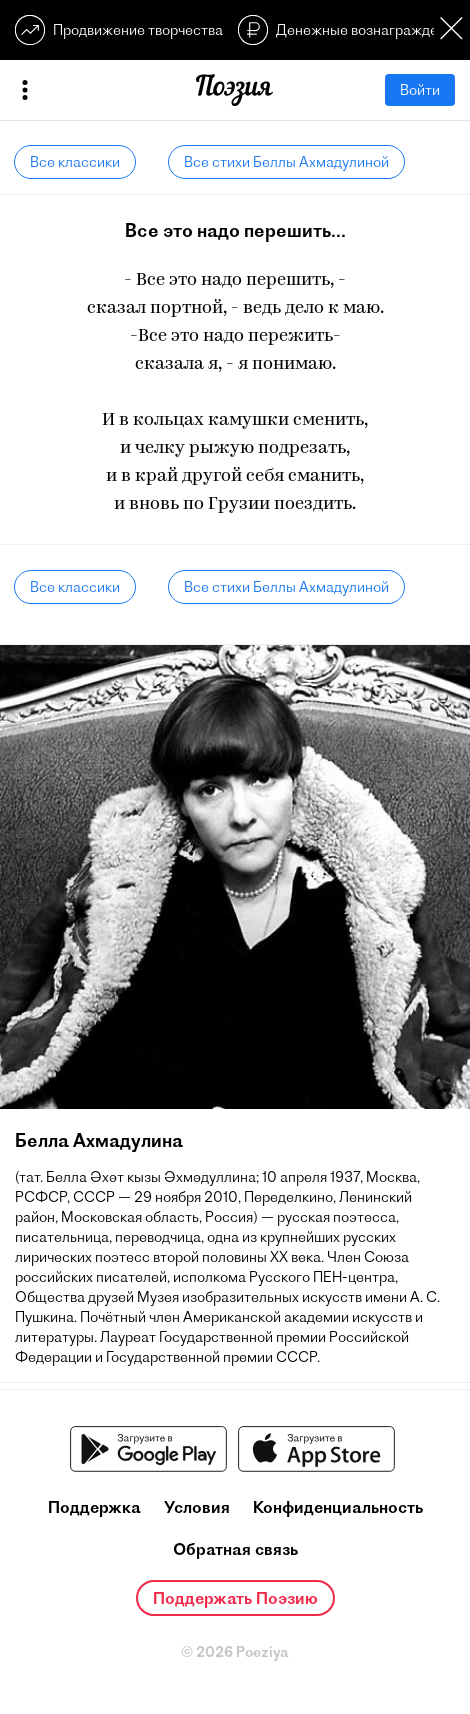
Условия (197, 1507)
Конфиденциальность (338, 1507)
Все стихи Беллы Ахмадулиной (286, 162)
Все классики (75, 162)
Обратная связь (235, 1549)
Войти (420, 90)
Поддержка (94, 1507)
